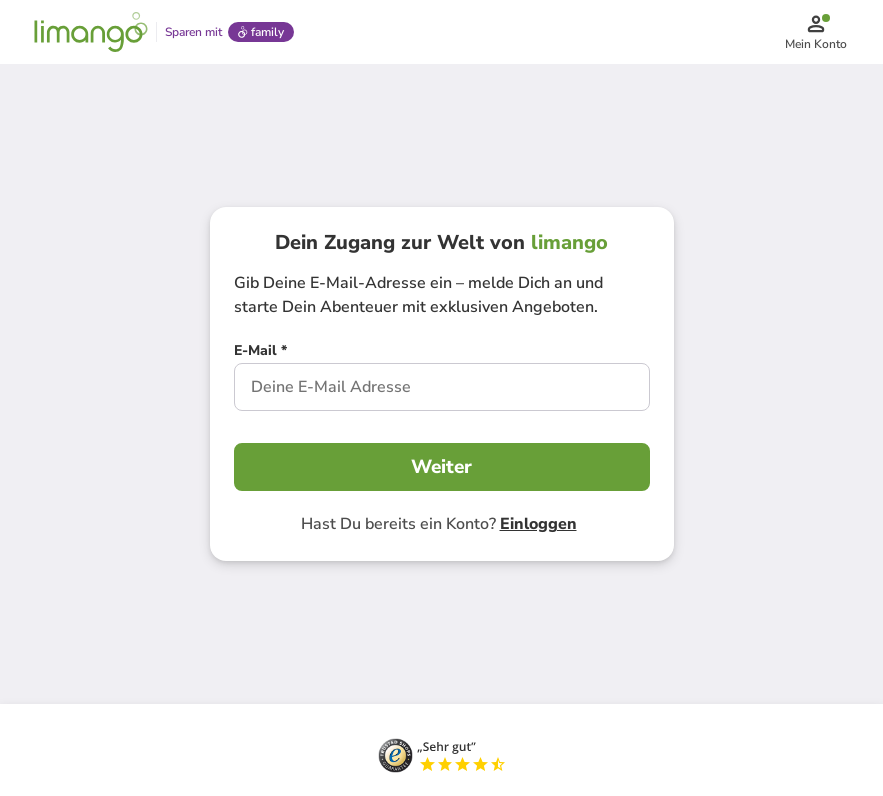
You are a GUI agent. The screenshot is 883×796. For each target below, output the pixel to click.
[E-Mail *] (260, 353)
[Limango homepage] (91, 32)
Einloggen (538, 524)
